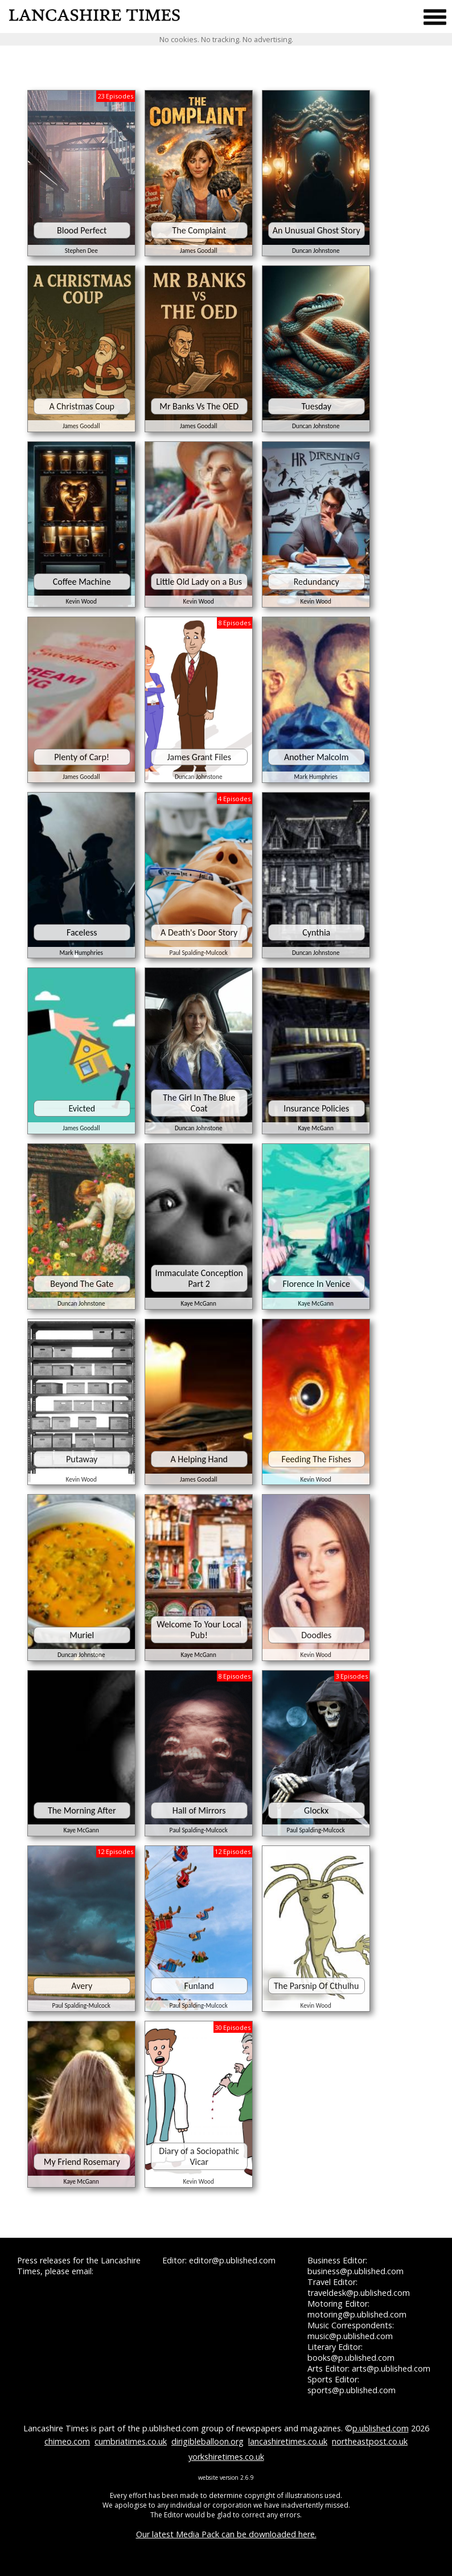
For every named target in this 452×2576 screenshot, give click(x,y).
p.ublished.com (380, 2428)
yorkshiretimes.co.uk (226, 2456)
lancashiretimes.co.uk (287, 2441)
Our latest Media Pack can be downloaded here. (226, 2534)
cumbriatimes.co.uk (130, 2441)
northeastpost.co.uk (370, 2441)
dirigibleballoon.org (207, 2441)
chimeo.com (67, 2441)
